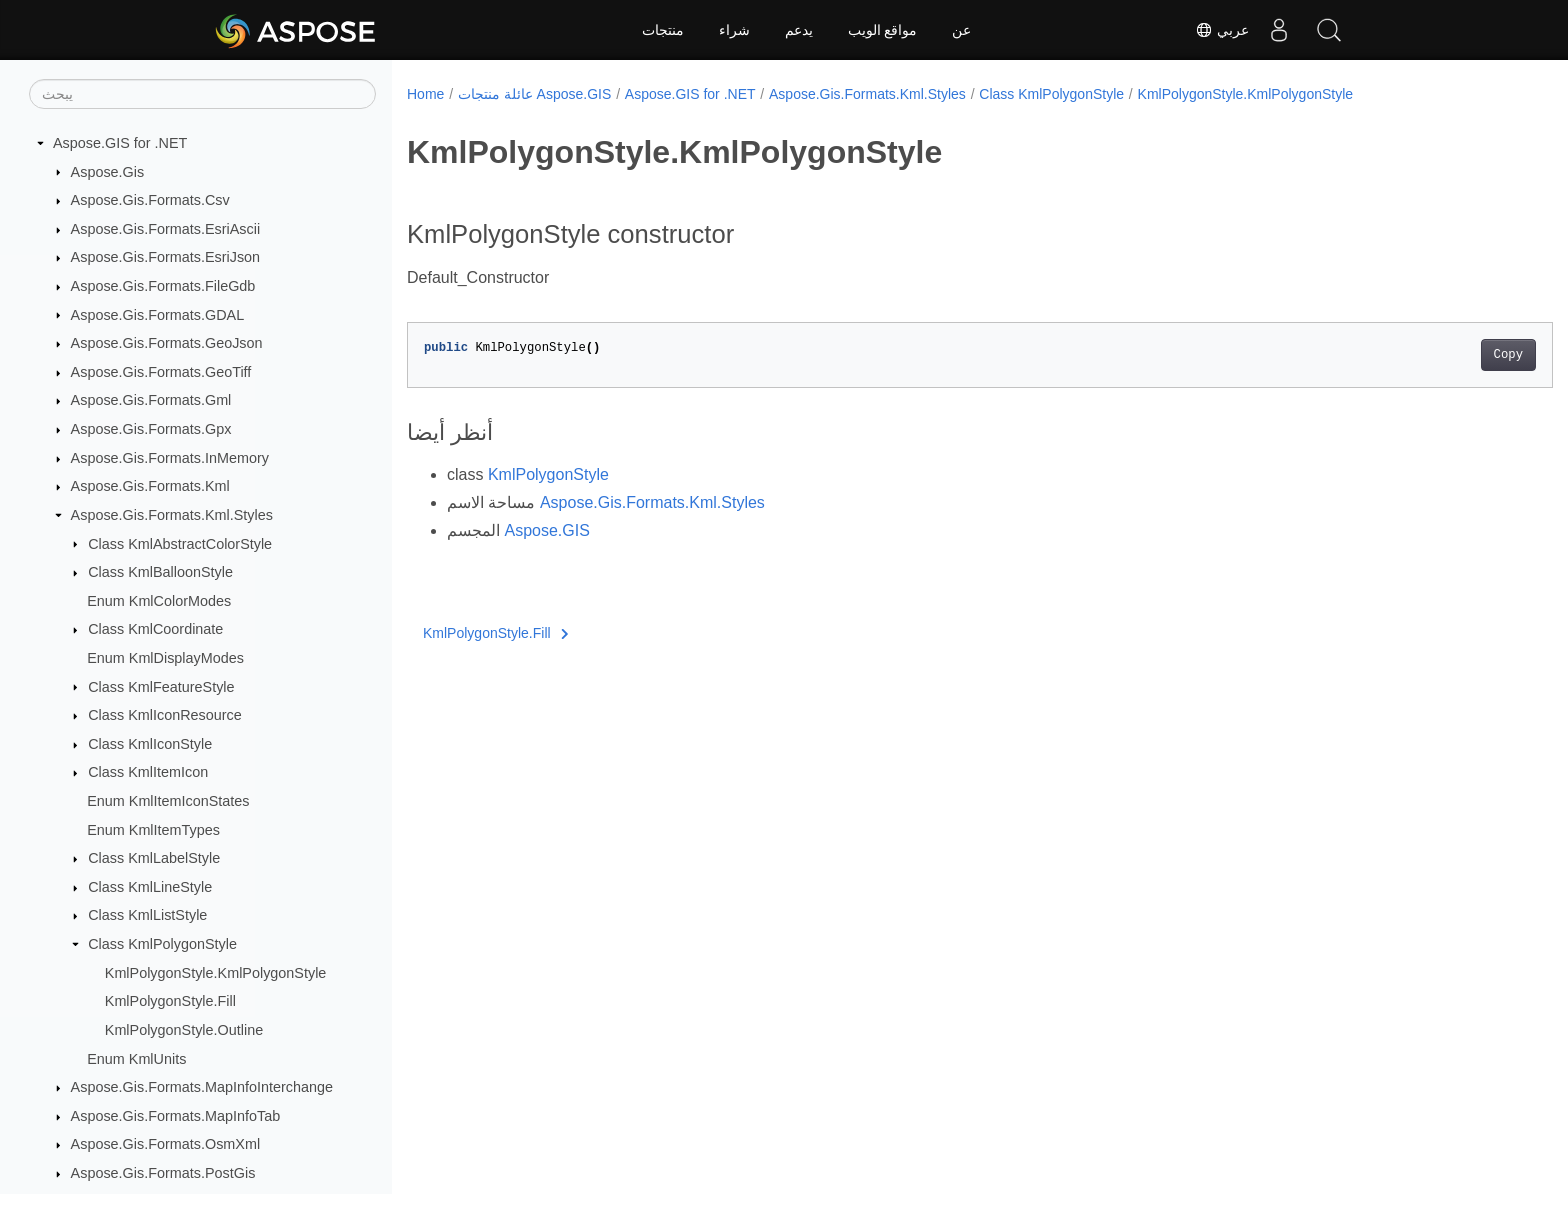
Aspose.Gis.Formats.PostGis (163, 1173)
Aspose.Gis (108, 172)
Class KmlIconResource (165, 715)
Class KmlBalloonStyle (160, 572)
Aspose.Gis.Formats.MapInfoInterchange (202, 1087)
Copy (1429, 355)
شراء (734, 30)
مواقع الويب (883, 30)
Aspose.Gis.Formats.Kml (150, 486)
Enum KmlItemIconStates (168, 801)
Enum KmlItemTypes (153, 830)
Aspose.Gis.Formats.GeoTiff (161, 372)
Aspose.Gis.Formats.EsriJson (166, 257)
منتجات (663, 30)
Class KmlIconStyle (150, 744)
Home (425, 94)
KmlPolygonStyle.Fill (170, 1001)
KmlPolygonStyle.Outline (184, 1030)
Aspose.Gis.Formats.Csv (150, 200)
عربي (1222, 30)
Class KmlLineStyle (150, 887)
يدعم (799, 30)
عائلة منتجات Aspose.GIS (534, 94)
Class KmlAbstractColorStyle (180, 544)
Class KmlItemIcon (148, 772)
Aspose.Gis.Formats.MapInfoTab (176, 1116)
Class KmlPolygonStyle (162, 944)
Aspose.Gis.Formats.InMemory (170, 458)
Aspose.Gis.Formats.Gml (151, 400)
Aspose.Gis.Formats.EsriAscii (166, 229)
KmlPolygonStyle (548, 474)
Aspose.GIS (546, 530)
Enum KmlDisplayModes (165, 658)
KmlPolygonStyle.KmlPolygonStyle (216, 973)
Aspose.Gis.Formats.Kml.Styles (172, 515)
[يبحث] (202, 94)
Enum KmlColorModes (159, 601)
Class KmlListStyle (147, 915)
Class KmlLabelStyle (154, 858)
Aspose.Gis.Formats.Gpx (151, 429)
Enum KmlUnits (136, 1059)
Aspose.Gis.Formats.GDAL (158, 315)
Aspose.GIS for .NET (120, 143)
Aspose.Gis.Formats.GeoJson (167, 343)
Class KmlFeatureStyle (161, 687)
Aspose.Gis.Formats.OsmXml (166, 1144)
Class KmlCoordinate (155, 629)
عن (961, 30)
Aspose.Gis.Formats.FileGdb (163, 286)
